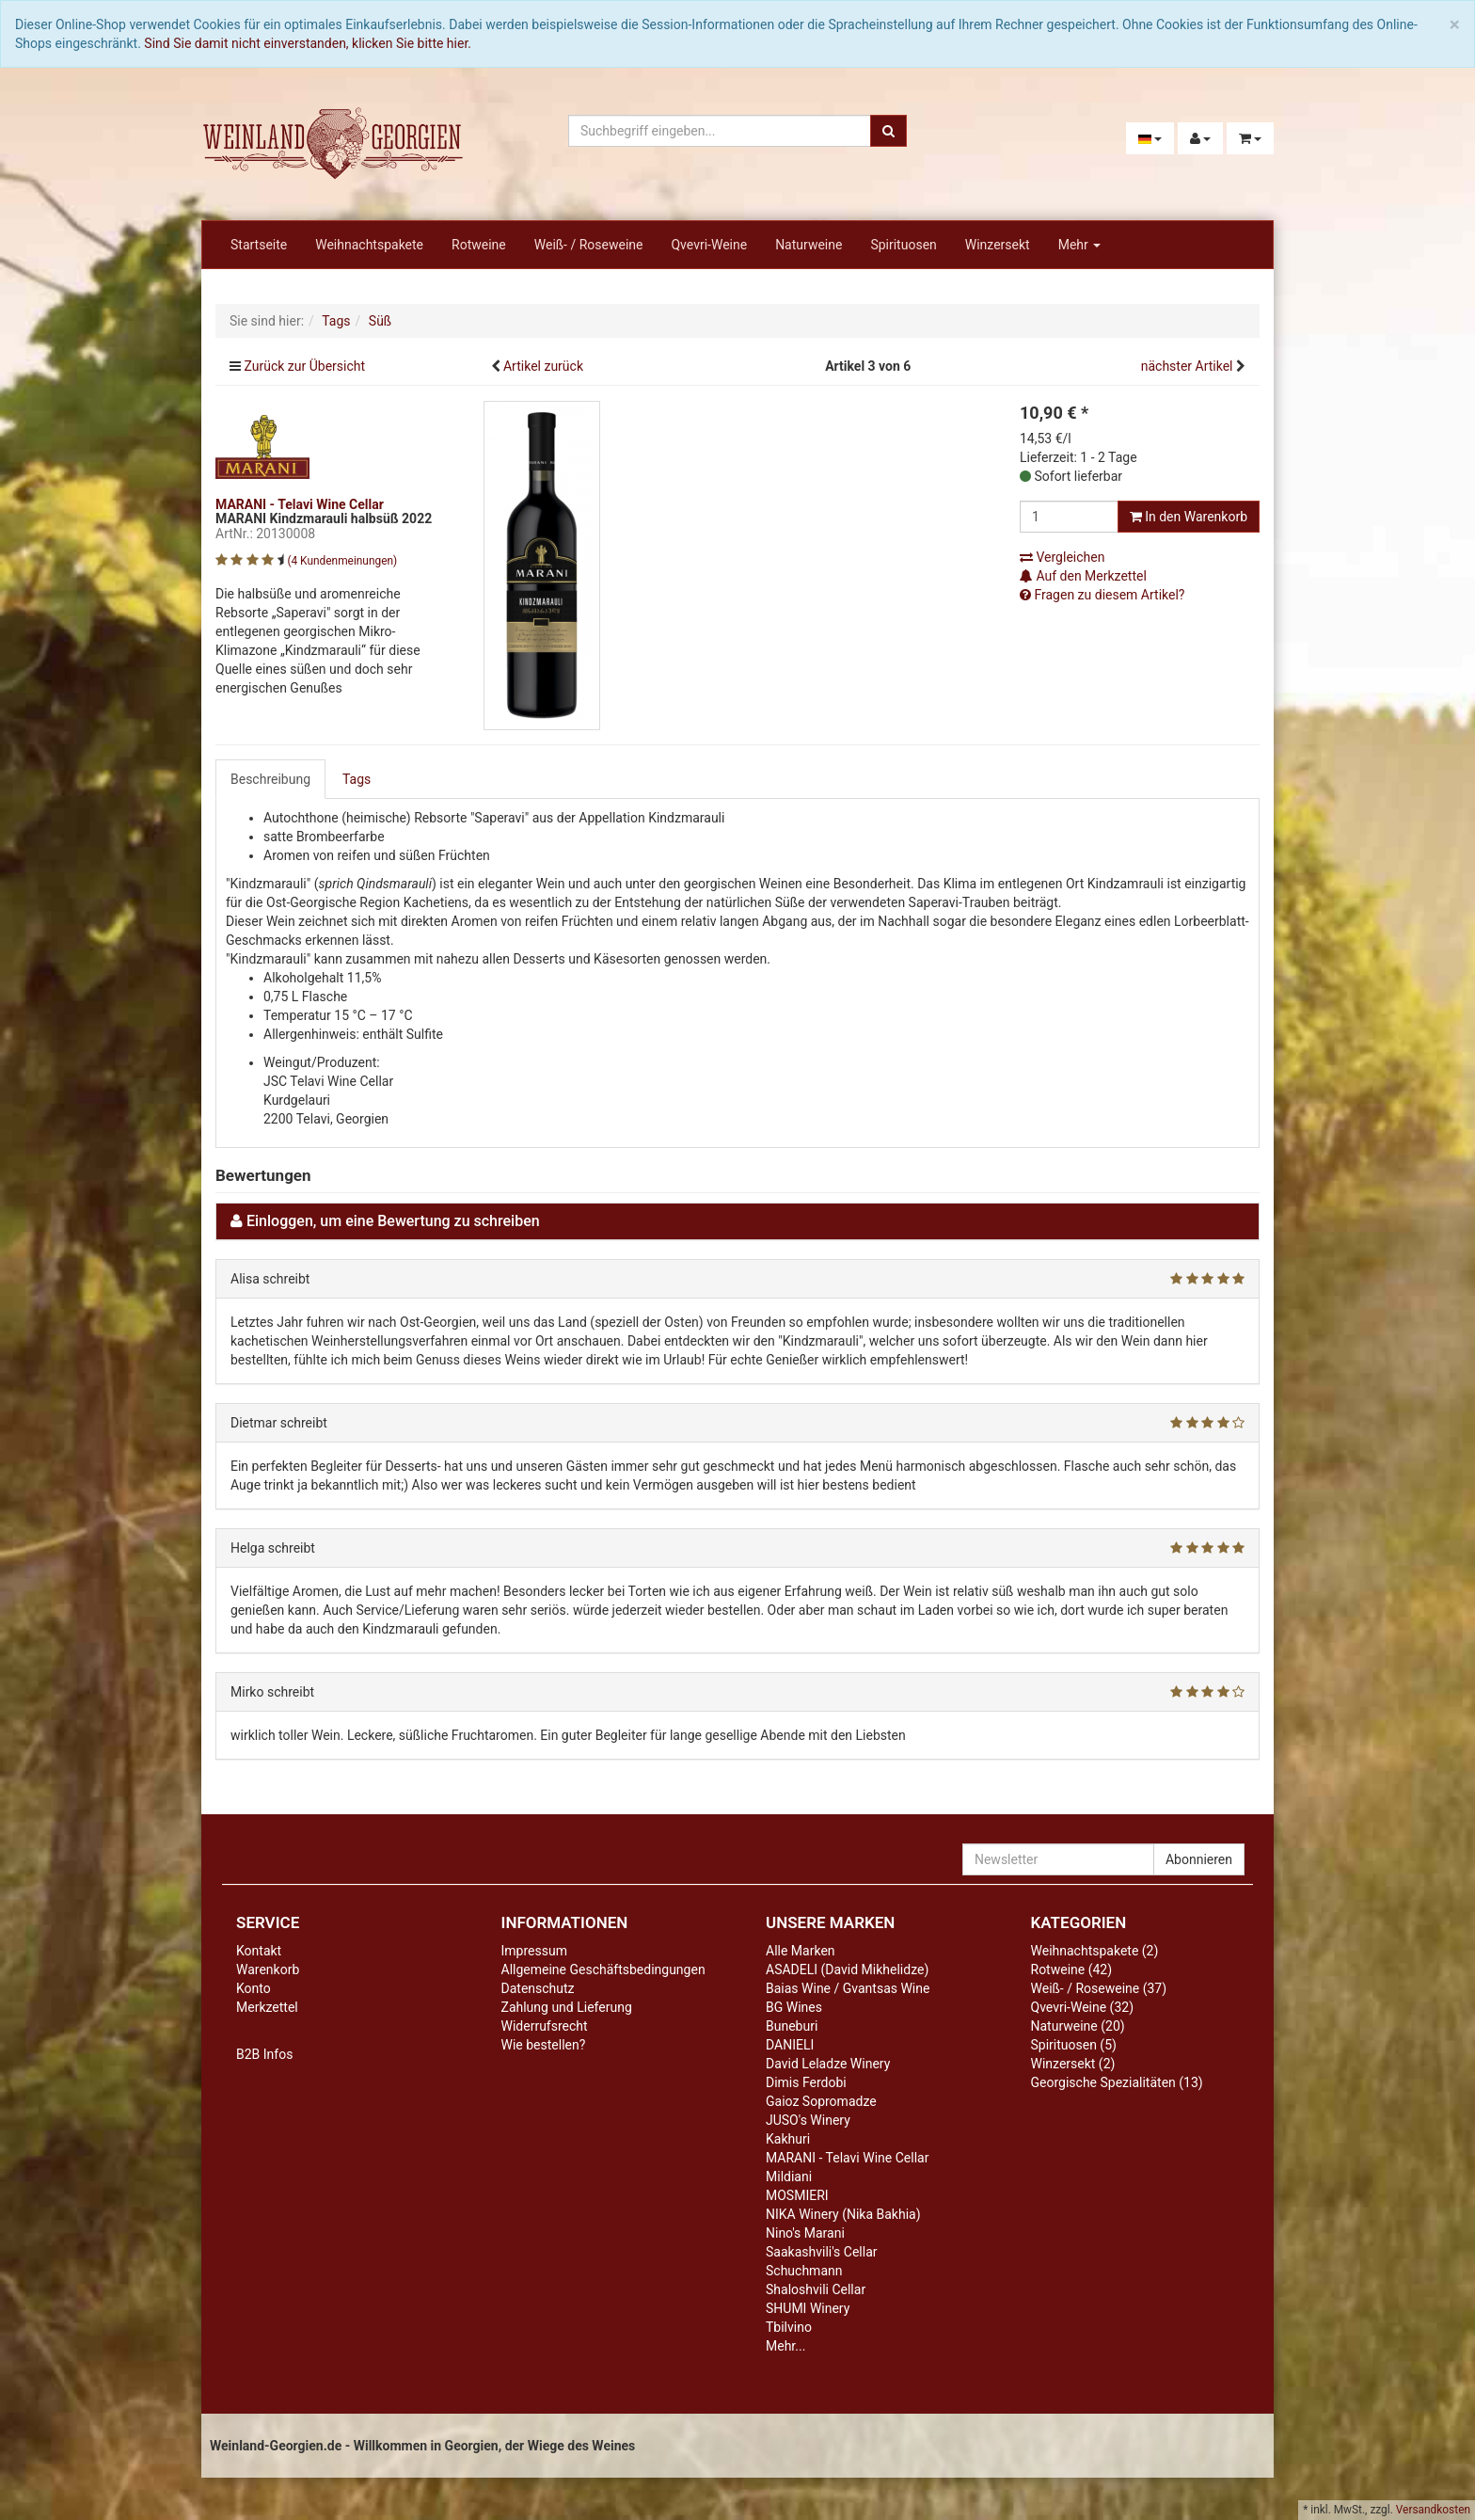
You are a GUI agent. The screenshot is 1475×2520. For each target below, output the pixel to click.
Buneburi (791, 2026)
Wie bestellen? (543, 2044)
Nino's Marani (805, 2233)
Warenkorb (267, 1969)
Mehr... (785, 2345)
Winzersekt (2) (1073, 2063)
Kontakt (258, 1950)
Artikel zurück (543, 366)
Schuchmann (804, 2270)
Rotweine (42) (1072, 1969)
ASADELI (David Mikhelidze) (847, 1969)
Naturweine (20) (1078, 2026)
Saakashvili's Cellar (822, 2251)
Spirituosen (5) (1074, 2044)
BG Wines (794, 2007)
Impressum (534, 1950)
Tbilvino (789, 2327)
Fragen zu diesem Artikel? (1102, 594)
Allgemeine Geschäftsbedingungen (603, 1969)
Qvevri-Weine (709, 244)
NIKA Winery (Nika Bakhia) (843, 2214)
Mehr (1080, 244)
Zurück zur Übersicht (304, 366)
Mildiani (789, 2176)
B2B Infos (264, 2054)
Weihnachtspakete (369, 244)
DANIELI (790, 2044)
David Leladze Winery (828, 2063)
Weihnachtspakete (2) (1095, 1950)
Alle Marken (800, 1950)
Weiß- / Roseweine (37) (1099, 1988)
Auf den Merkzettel (1083, 575)
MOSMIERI (797, 2195)
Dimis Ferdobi (806, 2082)
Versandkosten (1433, 2509)
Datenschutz (538, 1988)
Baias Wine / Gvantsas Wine (847, 1988)
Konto (253, 1988)
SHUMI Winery (807, 2308)
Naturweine (808, 244)
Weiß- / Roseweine (588, 244)
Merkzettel (267, 2007)
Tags (356, 779)
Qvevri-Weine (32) (1082, 2007)
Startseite (258, 244)
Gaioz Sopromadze (821, 2101)
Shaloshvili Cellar (815, 2289)
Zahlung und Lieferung (566, 2007)
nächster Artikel (1188, 366)
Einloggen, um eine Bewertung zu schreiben (393, 1221)
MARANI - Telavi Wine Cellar (847, 2157)
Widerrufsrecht (544, 2026)
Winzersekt (997, 244)
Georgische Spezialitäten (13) (1117, 2082)
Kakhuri (788, 2138)
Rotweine (479, 244)
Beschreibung (270, 779)
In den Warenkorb (1188, 516)
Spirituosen (903, 244)
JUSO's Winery (808, 2120)
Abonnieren (1199, 1859)
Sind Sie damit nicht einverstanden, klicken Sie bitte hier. (307, 43)
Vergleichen (1062, 557)
